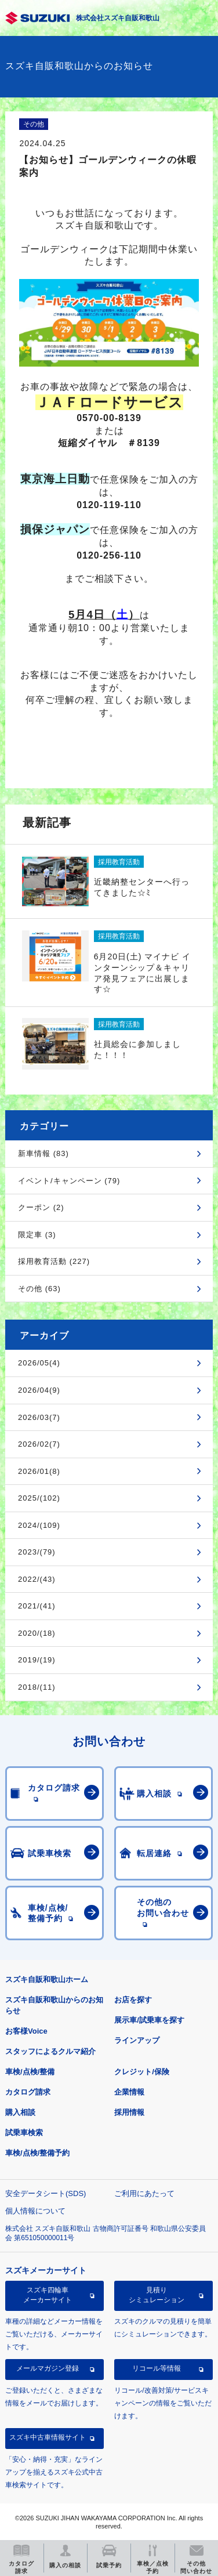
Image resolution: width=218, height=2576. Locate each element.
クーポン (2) (41, 1207)
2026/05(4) (39, 1362)
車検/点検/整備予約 (37, 2153)
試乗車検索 (24, 2132)
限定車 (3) (37, 1234)
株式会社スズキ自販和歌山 (117, 18)
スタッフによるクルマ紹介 (50, 2051)
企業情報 (129, 2092)
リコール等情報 (156, 2368)
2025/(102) (39, 1498)
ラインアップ (136, 2040)
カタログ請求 (27, 2092)
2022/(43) (37, 1579)
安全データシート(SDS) (45, 2193)
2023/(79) (37, 1552)
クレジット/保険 (141, 2071)
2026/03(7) (39, 1417)
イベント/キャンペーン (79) (69, 1180)
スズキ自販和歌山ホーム (46, 1979)
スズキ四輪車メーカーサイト (47, 2294)
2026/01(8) (39, 1471)
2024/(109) (39, 1525)
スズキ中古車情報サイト (47, 2437)
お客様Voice (26, 2031)
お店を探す (133, 1999)
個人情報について (35, 2211)
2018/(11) (37, 1687)
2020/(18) (37, 1633)
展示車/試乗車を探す (149, 2020)
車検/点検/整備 (29, 2071)
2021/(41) (37, 1606)
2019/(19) (37, 1659)
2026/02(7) (39, 1444)
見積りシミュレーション (156, 2294)
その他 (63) (39, 1288)
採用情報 (129, 2112)
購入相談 (20, 2112)
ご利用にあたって (144, 2193)
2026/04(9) (39, 1390)
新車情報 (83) (43, 1153)
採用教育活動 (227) (54, 1261)
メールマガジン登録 (47, 2368)
